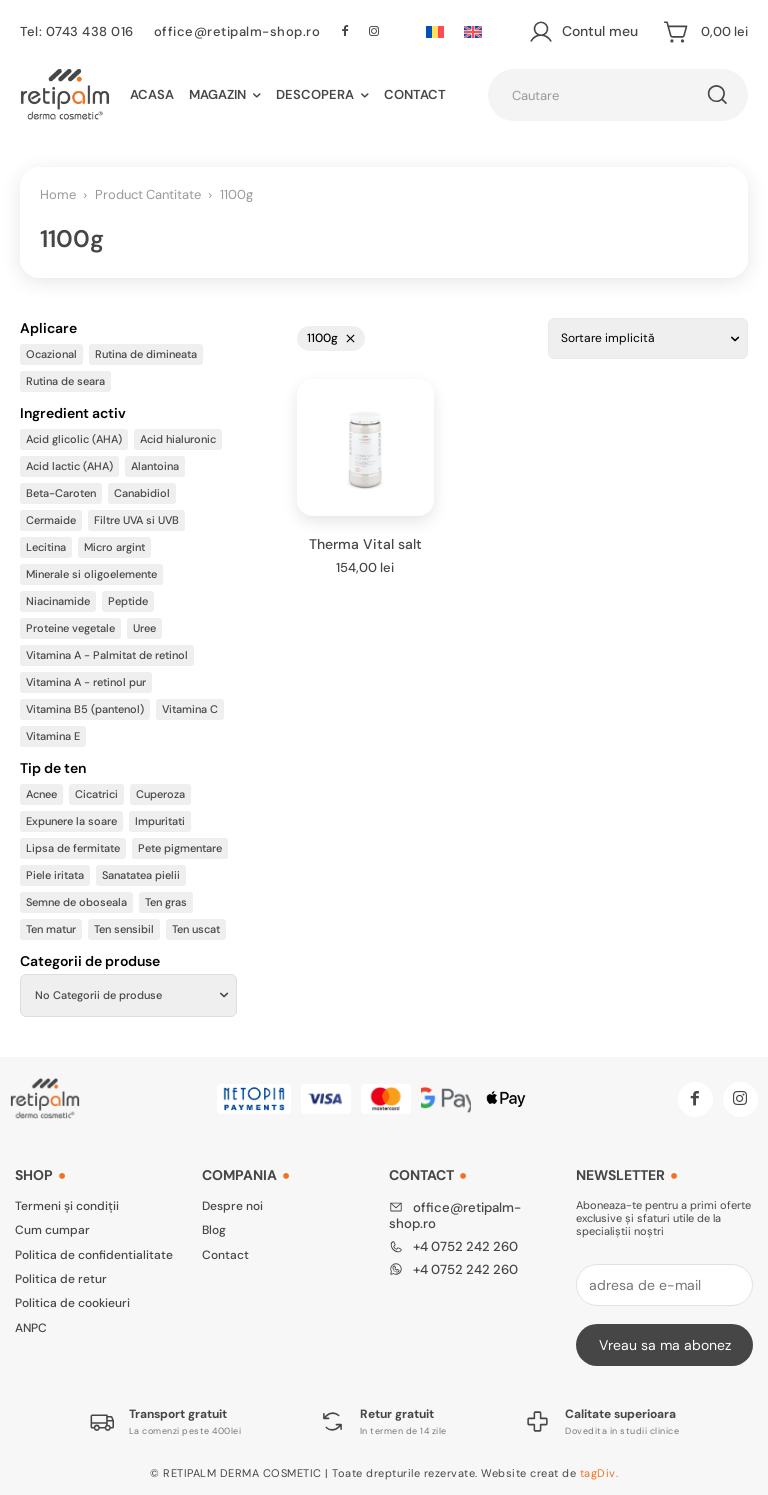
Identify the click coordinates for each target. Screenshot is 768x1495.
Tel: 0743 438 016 (77, 31)
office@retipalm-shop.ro (237, 31)
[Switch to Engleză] (473, 32)
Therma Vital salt (365, 544)
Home (58, 194)
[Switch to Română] (435, 32)
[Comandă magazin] (648, 338)
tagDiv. (599, 1473)
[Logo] (165, 1421)
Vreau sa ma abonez (665, 1345)
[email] (664, 1285)
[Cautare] (717, 95)
